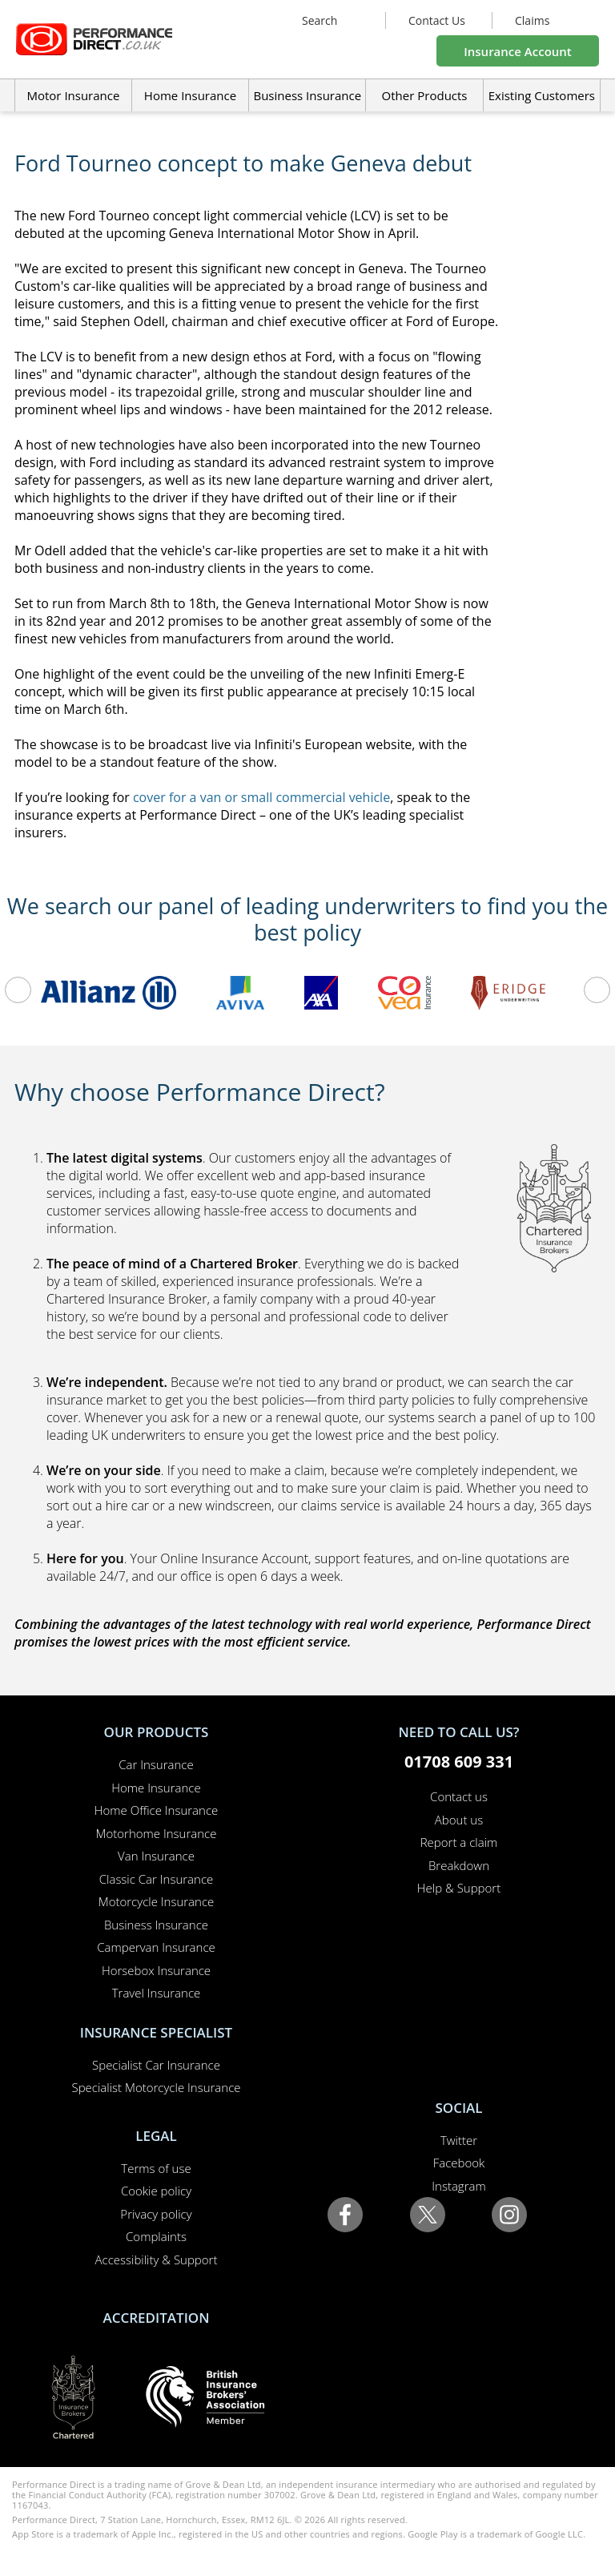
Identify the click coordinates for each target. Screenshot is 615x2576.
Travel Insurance (156, 1993)
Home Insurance (155, 1788)
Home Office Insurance (156, 1810)
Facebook (459, 2163)
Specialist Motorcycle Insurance (155, 2087)
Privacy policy (155, 2214)
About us (459, 1820)
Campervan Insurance (156, 1947)
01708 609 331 (458, 1761)
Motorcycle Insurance (156, 1901)
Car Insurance (156, 1764)
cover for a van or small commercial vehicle (261, 797)
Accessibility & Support (156, 2259)
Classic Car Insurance (156, 1879)
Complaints (156, 2236)
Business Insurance (307, 95)
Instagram (458, 2186)
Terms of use (156, 2168)
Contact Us (436, 20)
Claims (532, 20)
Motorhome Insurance (156, 1833)
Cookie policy (156, 2191)
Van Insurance (156, 1856)
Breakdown (458, 1865)
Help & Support (458, 1888)
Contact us (459, 1796)
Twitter (458, 2140)
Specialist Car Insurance (156, 2065)
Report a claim (459, 1842)
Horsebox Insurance (156, 1970)
